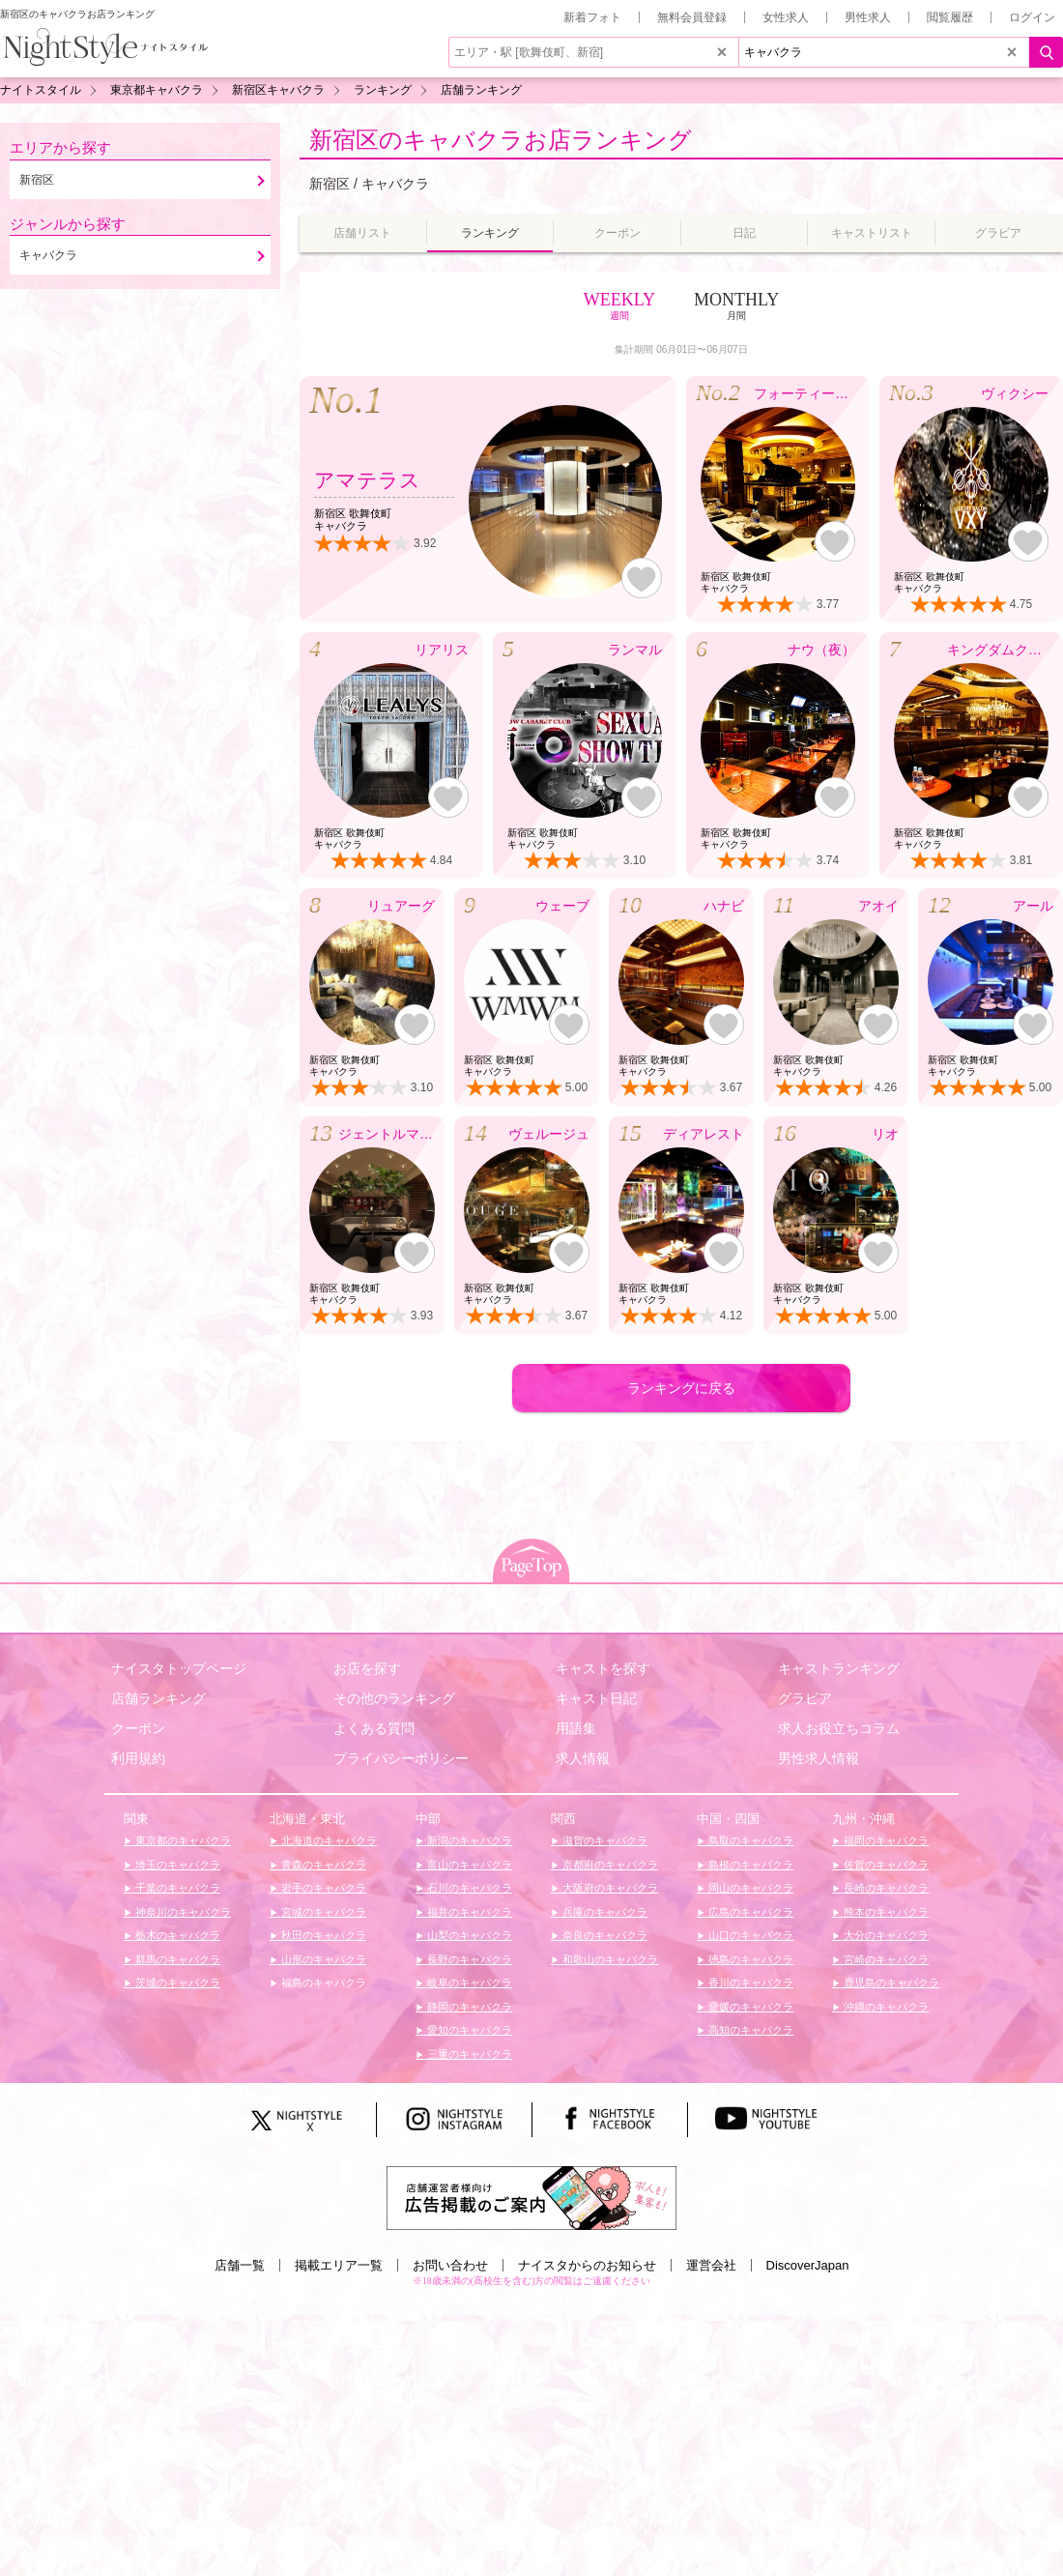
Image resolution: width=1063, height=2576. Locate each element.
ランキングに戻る (681, 1388)
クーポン (138, 1728)
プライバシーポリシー (401, 1758)
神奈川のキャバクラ (181, 1912)
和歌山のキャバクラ (609, 1959)
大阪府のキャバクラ (609, 1888)
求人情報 (583, 1758)
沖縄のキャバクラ (885, 2006)
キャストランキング (839, 1668)
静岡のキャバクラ (468, 2006)
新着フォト (592, 17)
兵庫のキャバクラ (603, 1912)
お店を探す (367, 1668)
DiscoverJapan (807, 2265)
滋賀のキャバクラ (603, 1840)
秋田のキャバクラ (322, 1935)
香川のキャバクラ (749, 1982)
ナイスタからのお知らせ (587, 2265)
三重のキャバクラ (468, 2054)
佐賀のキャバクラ (885, 1864)
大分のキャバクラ (885, 1935)
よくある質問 (374, 1728)
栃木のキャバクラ (176, 1935)
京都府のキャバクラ (609, 1864)
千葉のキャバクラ (176, 1888)
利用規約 (138, 1758)
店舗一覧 (240, 2265)
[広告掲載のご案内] (531, 2196)
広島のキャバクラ (749, 1912)
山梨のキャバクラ (468, 1935)
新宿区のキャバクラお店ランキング (500, 140)
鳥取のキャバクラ (749, 1840)
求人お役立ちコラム (839, 1728)
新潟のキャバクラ (468, 1840)
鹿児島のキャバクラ (890, 1982)
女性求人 (785, 17)
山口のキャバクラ (749, 1935)
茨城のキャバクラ (176, 1982)
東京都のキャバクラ (181, 1840)
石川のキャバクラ (468, 1888)
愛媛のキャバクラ (749, 2006)
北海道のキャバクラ (327, 1840)
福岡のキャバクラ (885, 1840)
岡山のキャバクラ (749, 1888)
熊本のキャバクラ (885, 1912)
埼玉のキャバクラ (176, 1864)
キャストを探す (603, 1668)
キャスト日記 (596, 1698)
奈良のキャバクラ (603, 1935)
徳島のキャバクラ (749, 1959)
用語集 (576, 1728)
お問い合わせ (450, 2265)
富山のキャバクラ (468, 1864)
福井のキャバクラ (468, 1912)
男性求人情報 (818, 1758)
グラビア (805, 1698)
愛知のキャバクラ (468, 2030)
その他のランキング (394, 1698)
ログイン (1032, 17)
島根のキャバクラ (749, 1864)
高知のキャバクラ (749, 2030)
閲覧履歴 (950, 17)
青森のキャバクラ (322, 1864)
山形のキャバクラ (322, 1959)
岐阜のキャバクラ (468, 1982)
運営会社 (711, 2265)
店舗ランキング (158, 1698)
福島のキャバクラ (322, 1982)
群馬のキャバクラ (176, 1959)
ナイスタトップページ (178, 1668)
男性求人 (868, 17)
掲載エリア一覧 (339, 2265)
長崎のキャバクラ (885, 1888)
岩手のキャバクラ (322, 1888)
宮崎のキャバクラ (885, 1959)
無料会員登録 (692, 17)
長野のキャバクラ (468, 1959)
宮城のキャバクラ (322, 1912)
